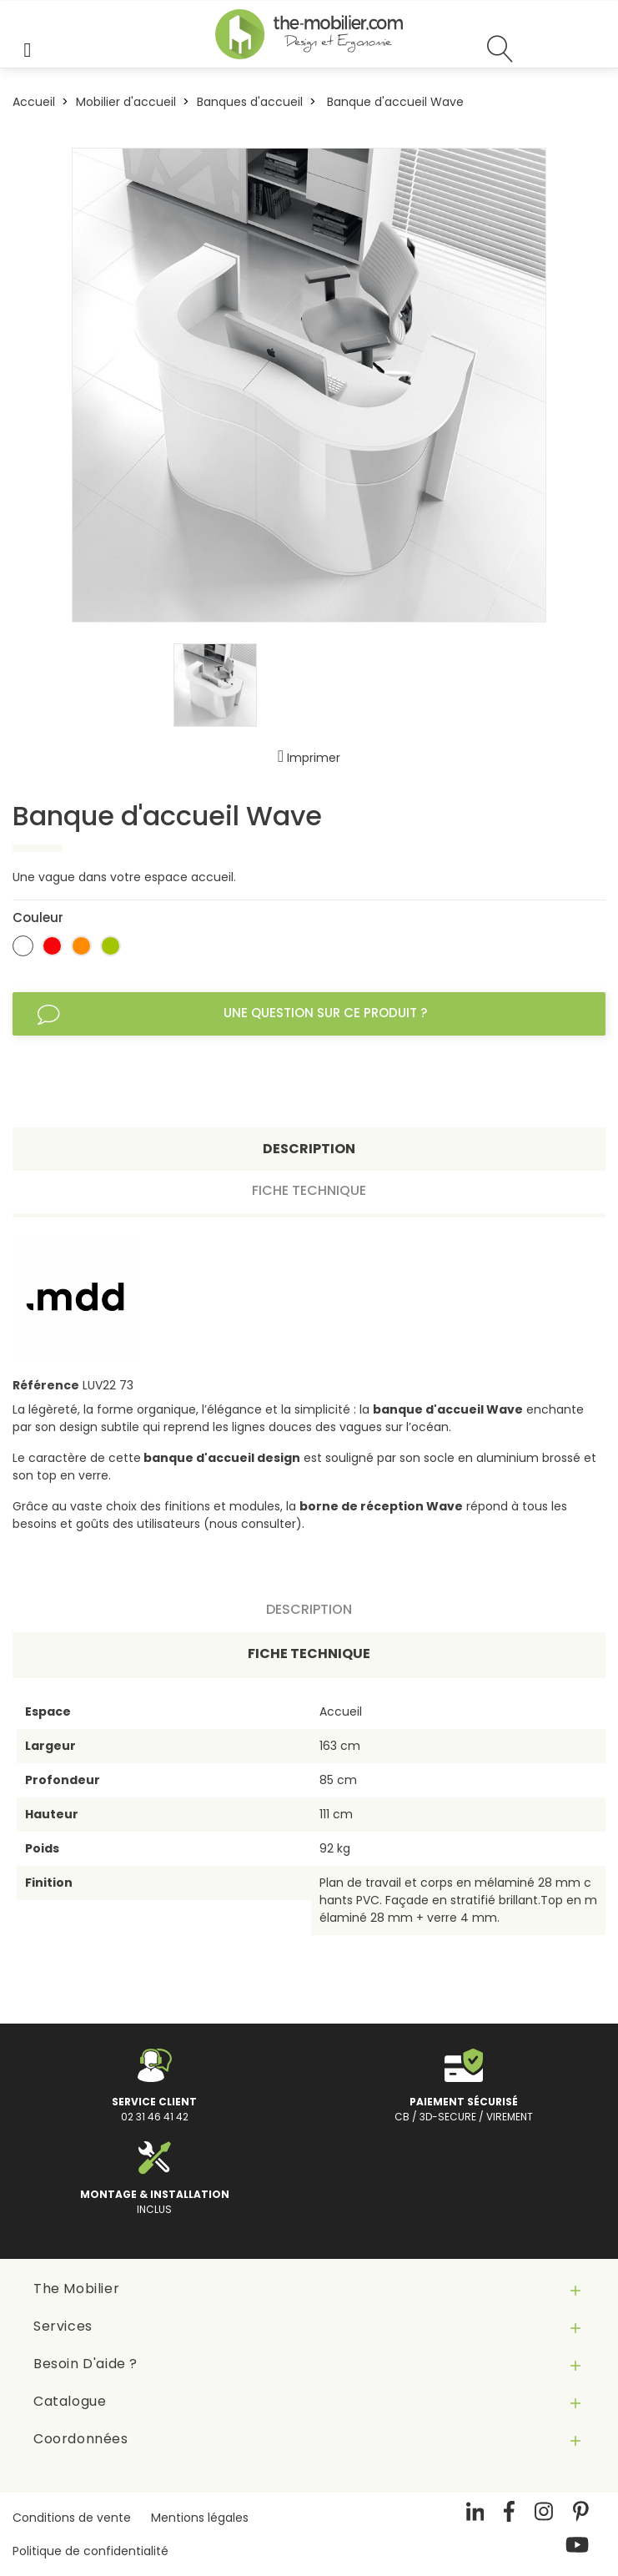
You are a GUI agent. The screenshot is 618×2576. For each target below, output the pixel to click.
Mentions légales (200, 2517)
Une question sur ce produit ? (232, 1014)
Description (309, 1148)
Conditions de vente (72, 2517)
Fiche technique (309, 1190)
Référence (46, 1385)
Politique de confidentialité (90, 2551)
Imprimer (309, 757)
